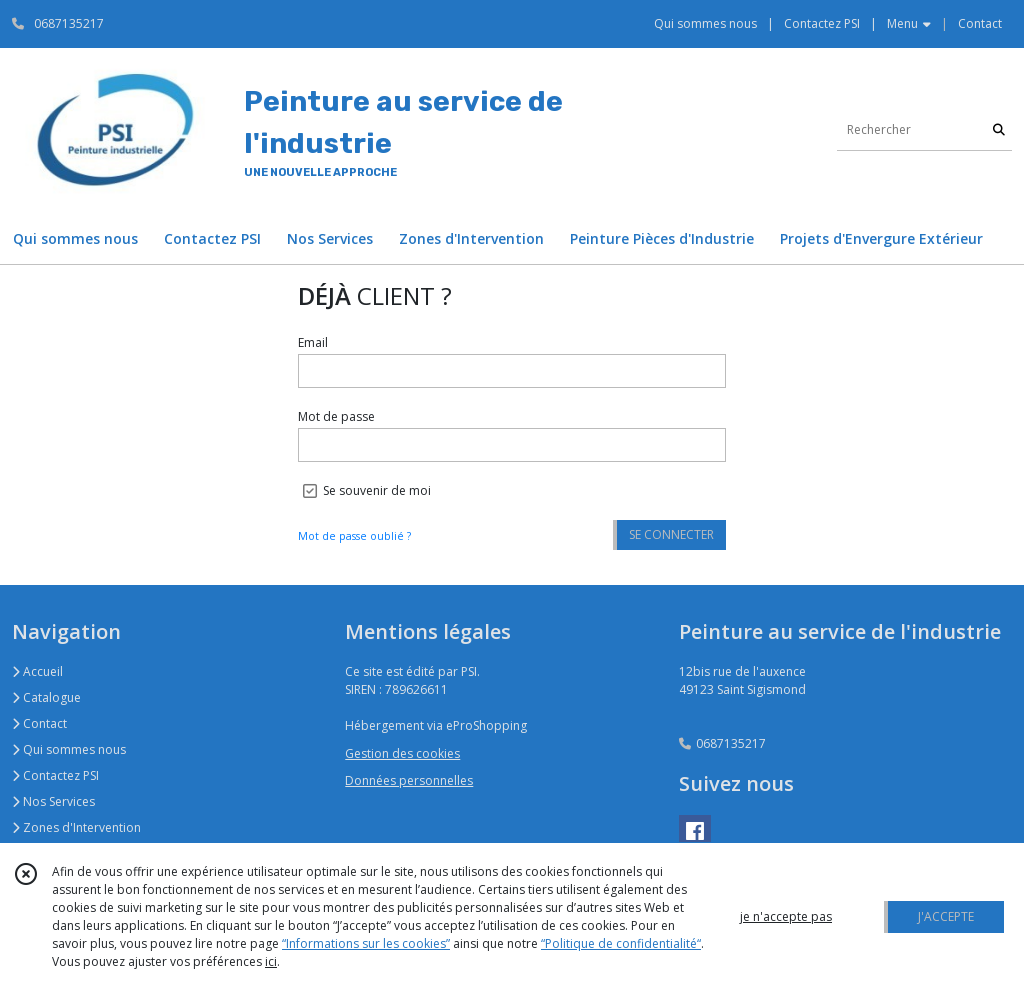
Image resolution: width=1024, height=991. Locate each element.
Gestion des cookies (402, 753)
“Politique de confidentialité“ (621, 943)
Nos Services (53, 801)
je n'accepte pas (786, 916)
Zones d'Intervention (76, 827)
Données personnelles (409, 780)
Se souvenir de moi (377, 490)
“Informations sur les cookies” (366, 943)
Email (313, 342)
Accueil (37, 671)
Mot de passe (336, 416)
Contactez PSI (55, 775)
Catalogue (46, 697)
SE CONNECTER (671, 534)
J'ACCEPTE (946, 916)
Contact (980, 23)
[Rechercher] (999, 130)
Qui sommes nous (69, 749)
